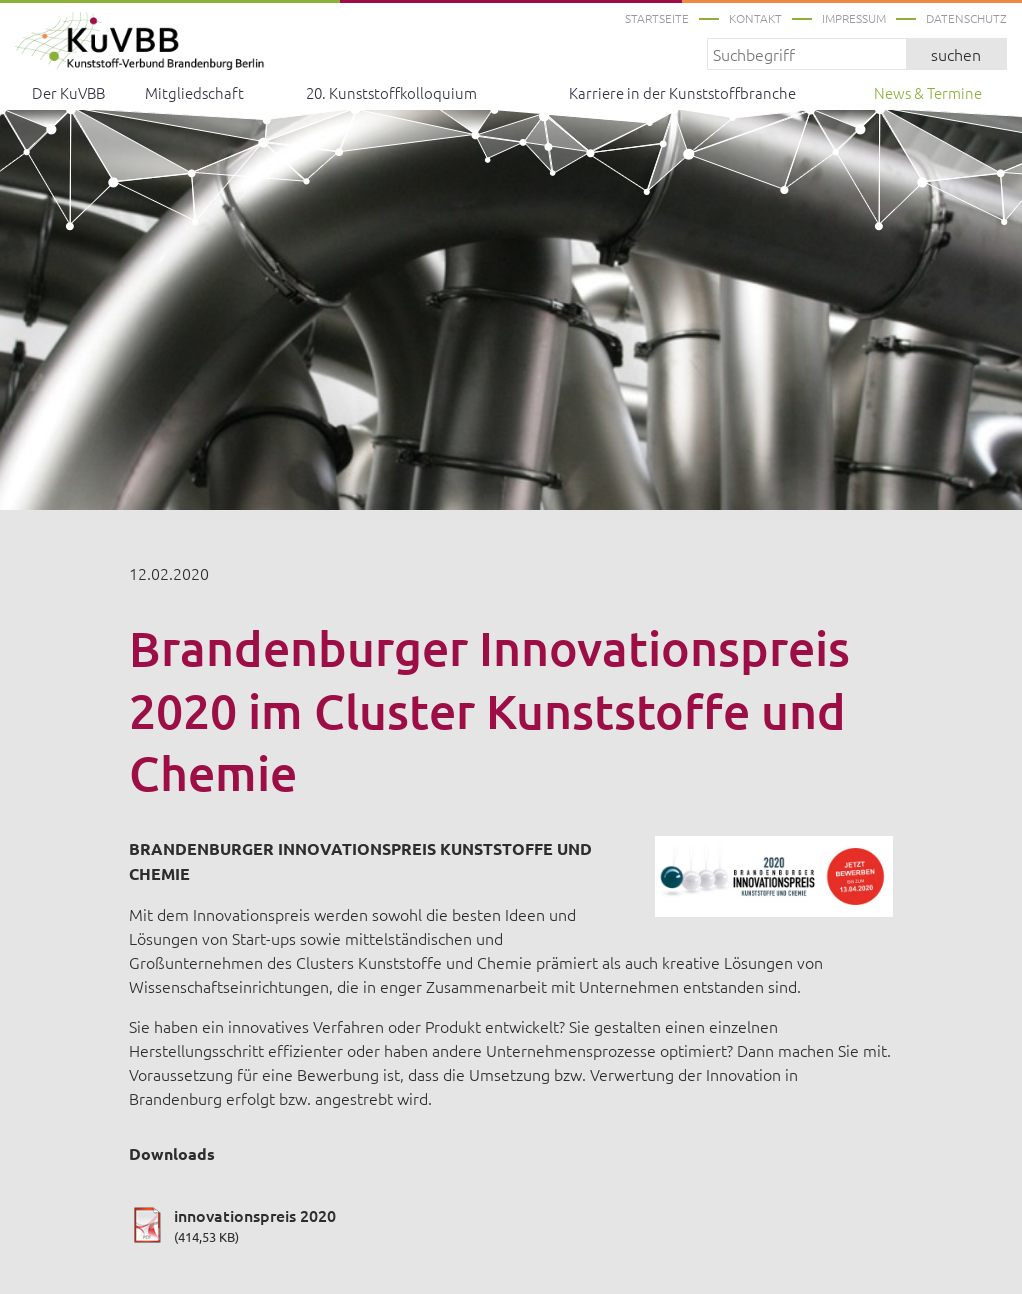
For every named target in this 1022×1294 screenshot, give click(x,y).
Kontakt (755, 18)
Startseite (657, 18)
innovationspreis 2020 (511, 1225)
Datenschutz (966, 18)
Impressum (854, 18)
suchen (956, 54)
